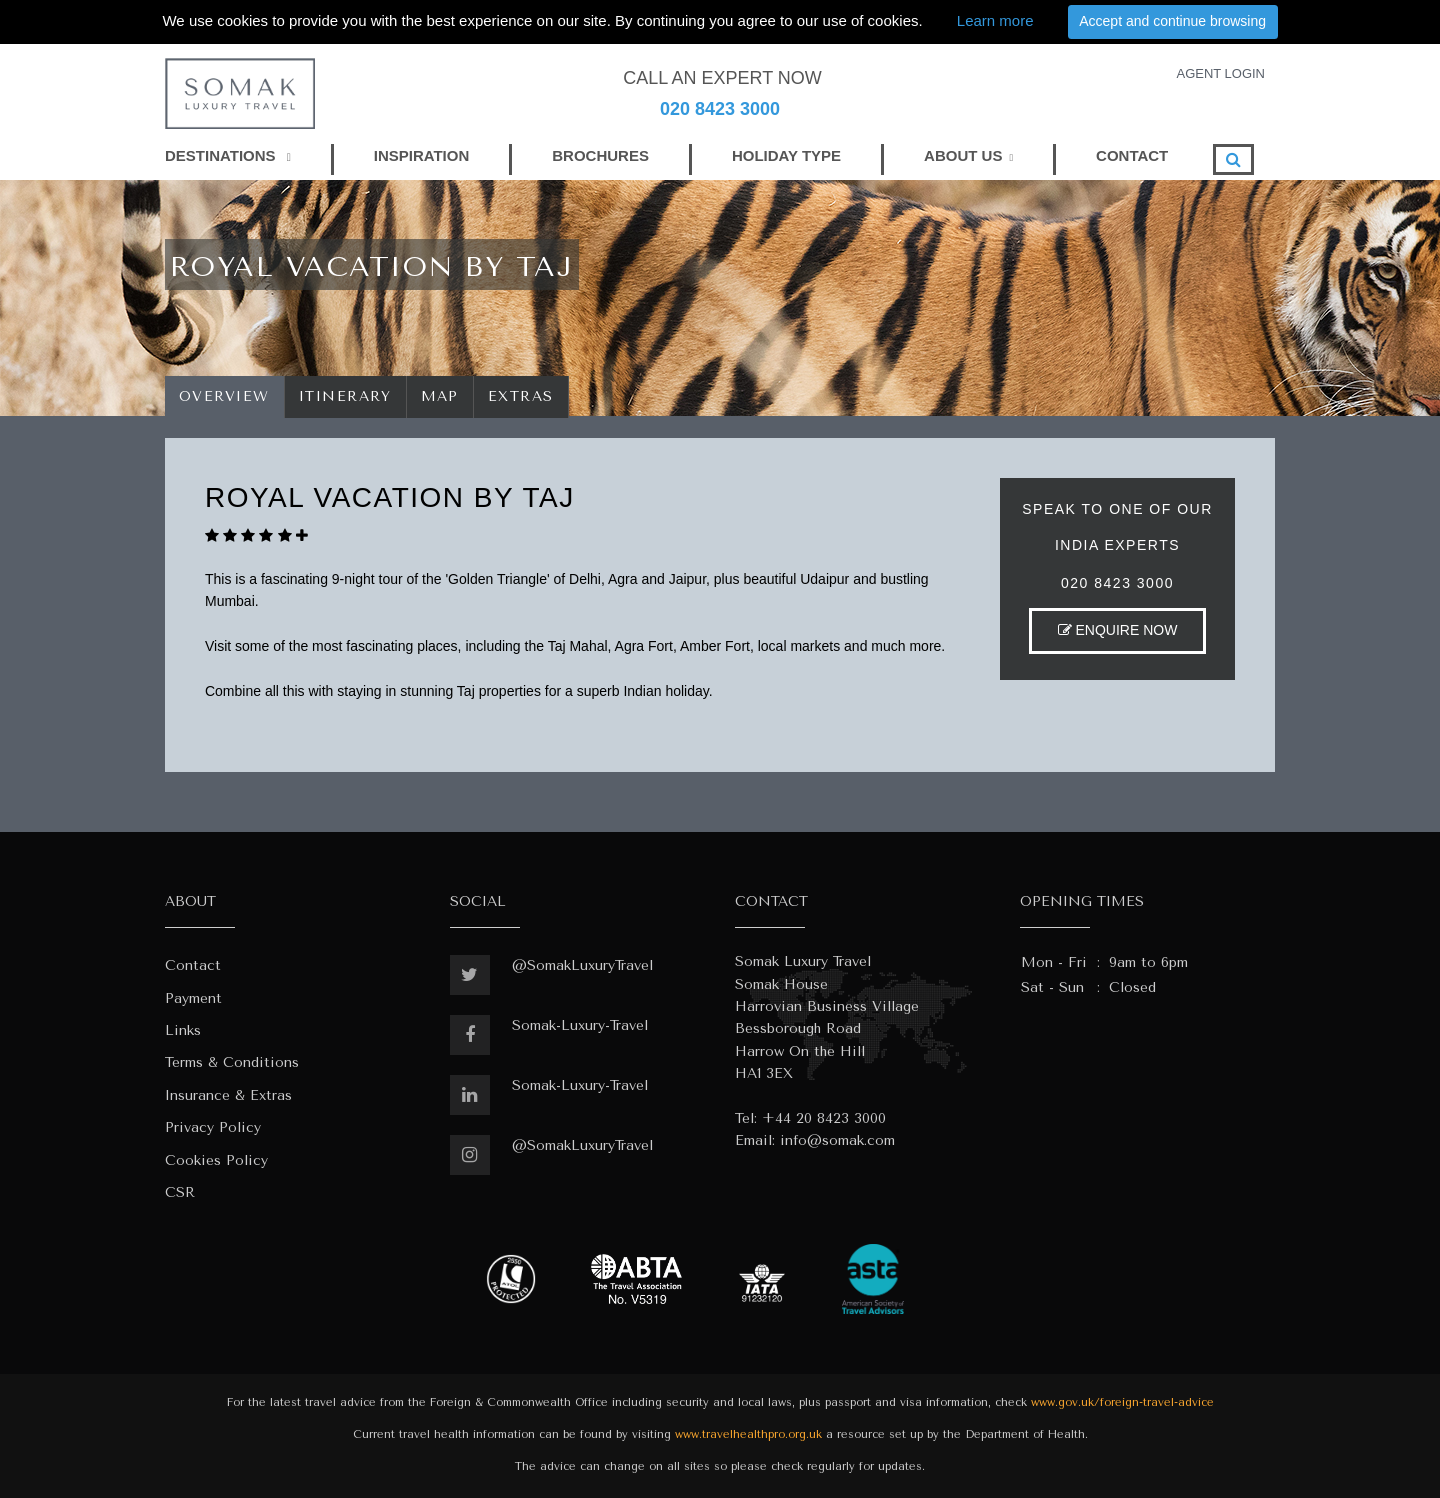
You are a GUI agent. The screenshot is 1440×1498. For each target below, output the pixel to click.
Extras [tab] (521, 396)
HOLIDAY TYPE (786, 155)
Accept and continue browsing (1172, 21)
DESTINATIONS (228, 155)
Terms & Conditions (232, 1062)
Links (183, 1030)
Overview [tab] (224, 396)
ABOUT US (963, 155)
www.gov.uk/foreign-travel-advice (1122, 1402)
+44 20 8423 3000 (824, 1118)
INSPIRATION (422, 155)
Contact (193, 965)
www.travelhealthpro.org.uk (748, 1434)
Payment (193, 998)
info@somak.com (837, 1140)
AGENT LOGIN (1220, 73)
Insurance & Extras (228, 1095)
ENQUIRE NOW (1118, 630)
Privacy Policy (213, 1127)
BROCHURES (600, 155)
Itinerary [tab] (345, 396)
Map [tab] (440, 396)
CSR (180, 1192)
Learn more (995, 20)
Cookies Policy (216, 1160)
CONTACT (1132, 155)
